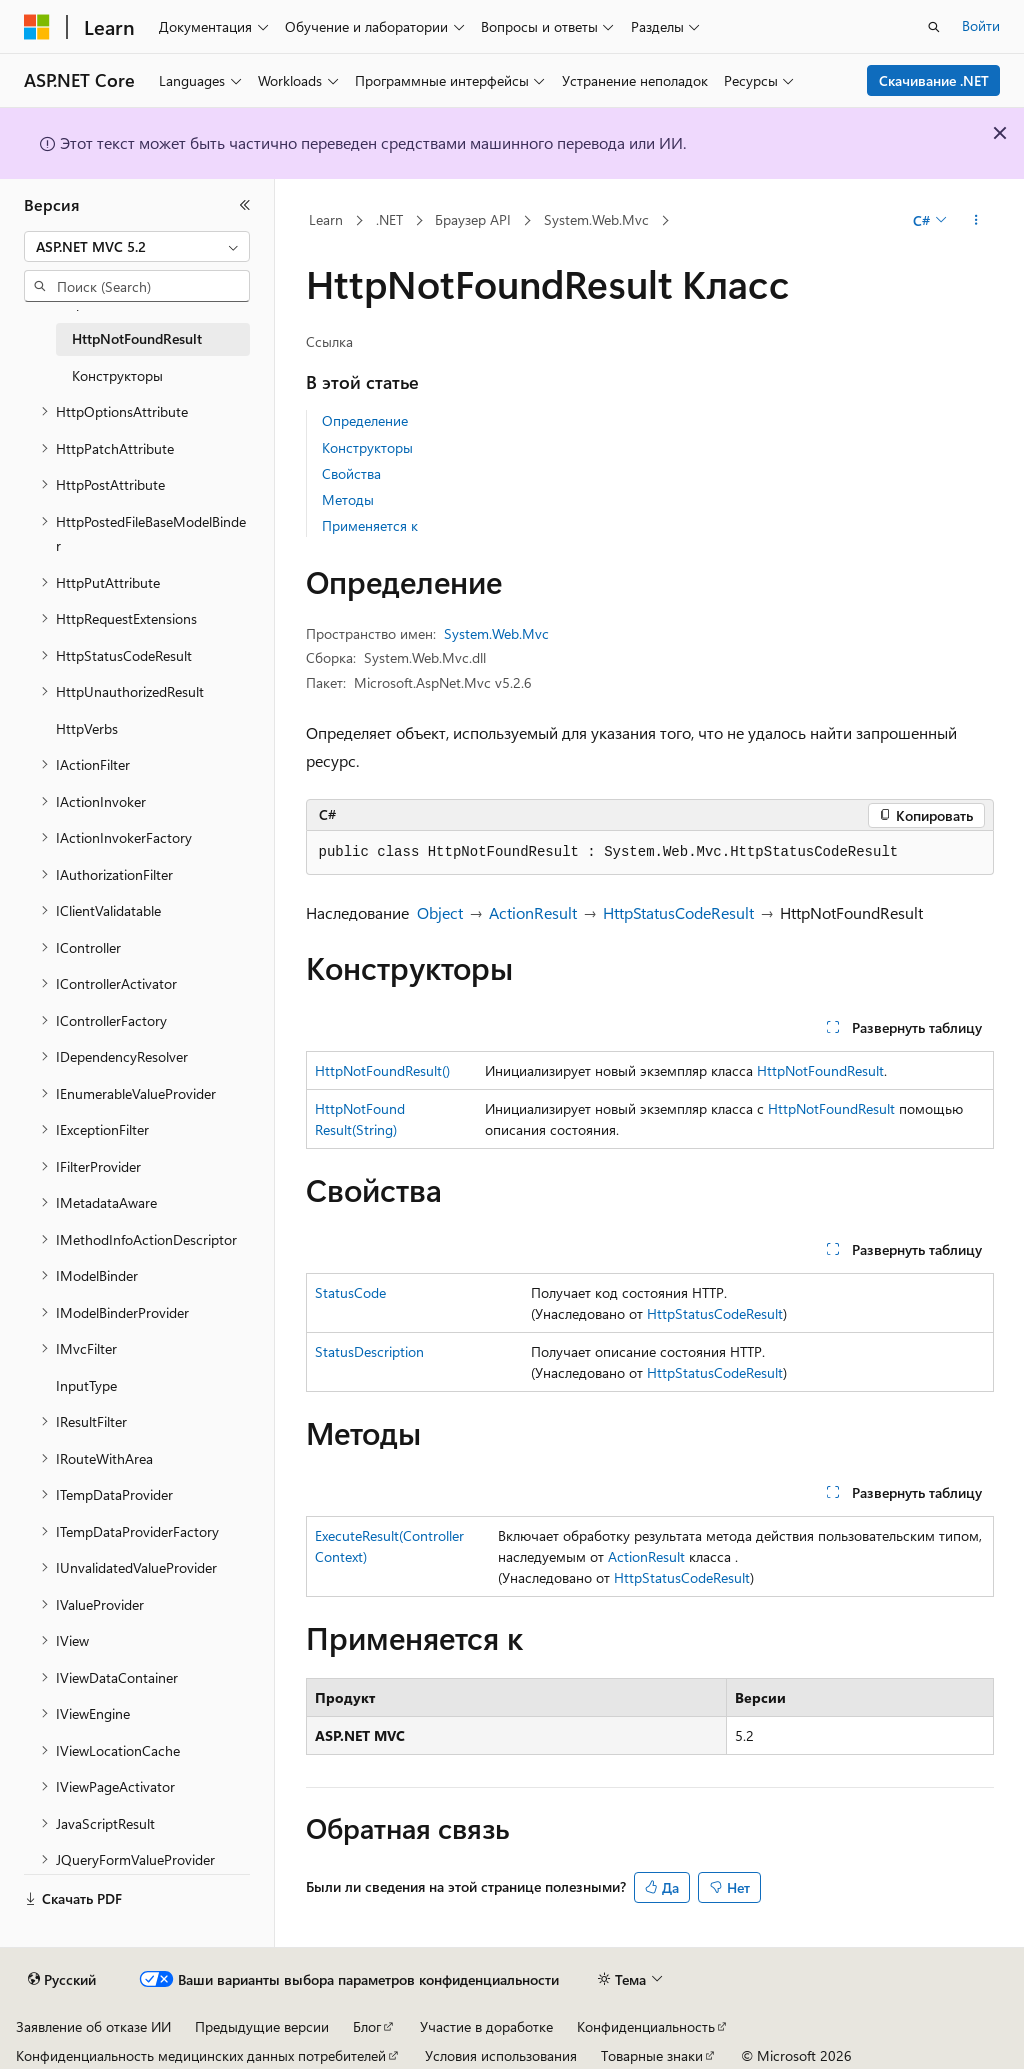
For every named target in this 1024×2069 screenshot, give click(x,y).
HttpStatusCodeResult (678, 912)
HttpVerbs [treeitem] (87, 728)
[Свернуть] (245, 205)
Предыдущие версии (262, 2026)
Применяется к (370, 525)
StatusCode (350, 1292)
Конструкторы (367, 447)
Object (440, 912)
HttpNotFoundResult (820, 1070)
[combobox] (137, 247)
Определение (365, 420)
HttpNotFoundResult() (382, 1070)
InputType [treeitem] (86, 1385)
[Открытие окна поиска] (934, 27)
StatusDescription (369, 1351)
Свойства (351, 473)
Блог (367, 2026)
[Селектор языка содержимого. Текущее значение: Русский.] (62, 1980)
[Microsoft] (37, 27)
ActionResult (533, 912)
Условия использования (501, 2055)
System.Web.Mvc (596, 219)
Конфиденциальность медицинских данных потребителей (201, 2055)
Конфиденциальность (646, 2026)
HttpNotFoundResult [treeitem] (137, 338)
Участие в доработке (486, 2026)
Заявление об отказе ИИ (93, 2026)
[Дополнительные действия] (975, 221)
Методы (348, 499)
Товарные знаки (652, 2055)
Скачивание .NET (934, 80)
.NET (389, 219)
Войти (981, 25)
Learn (326, 219)
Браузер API (473, 219)
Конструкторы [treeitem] (117, 375)
